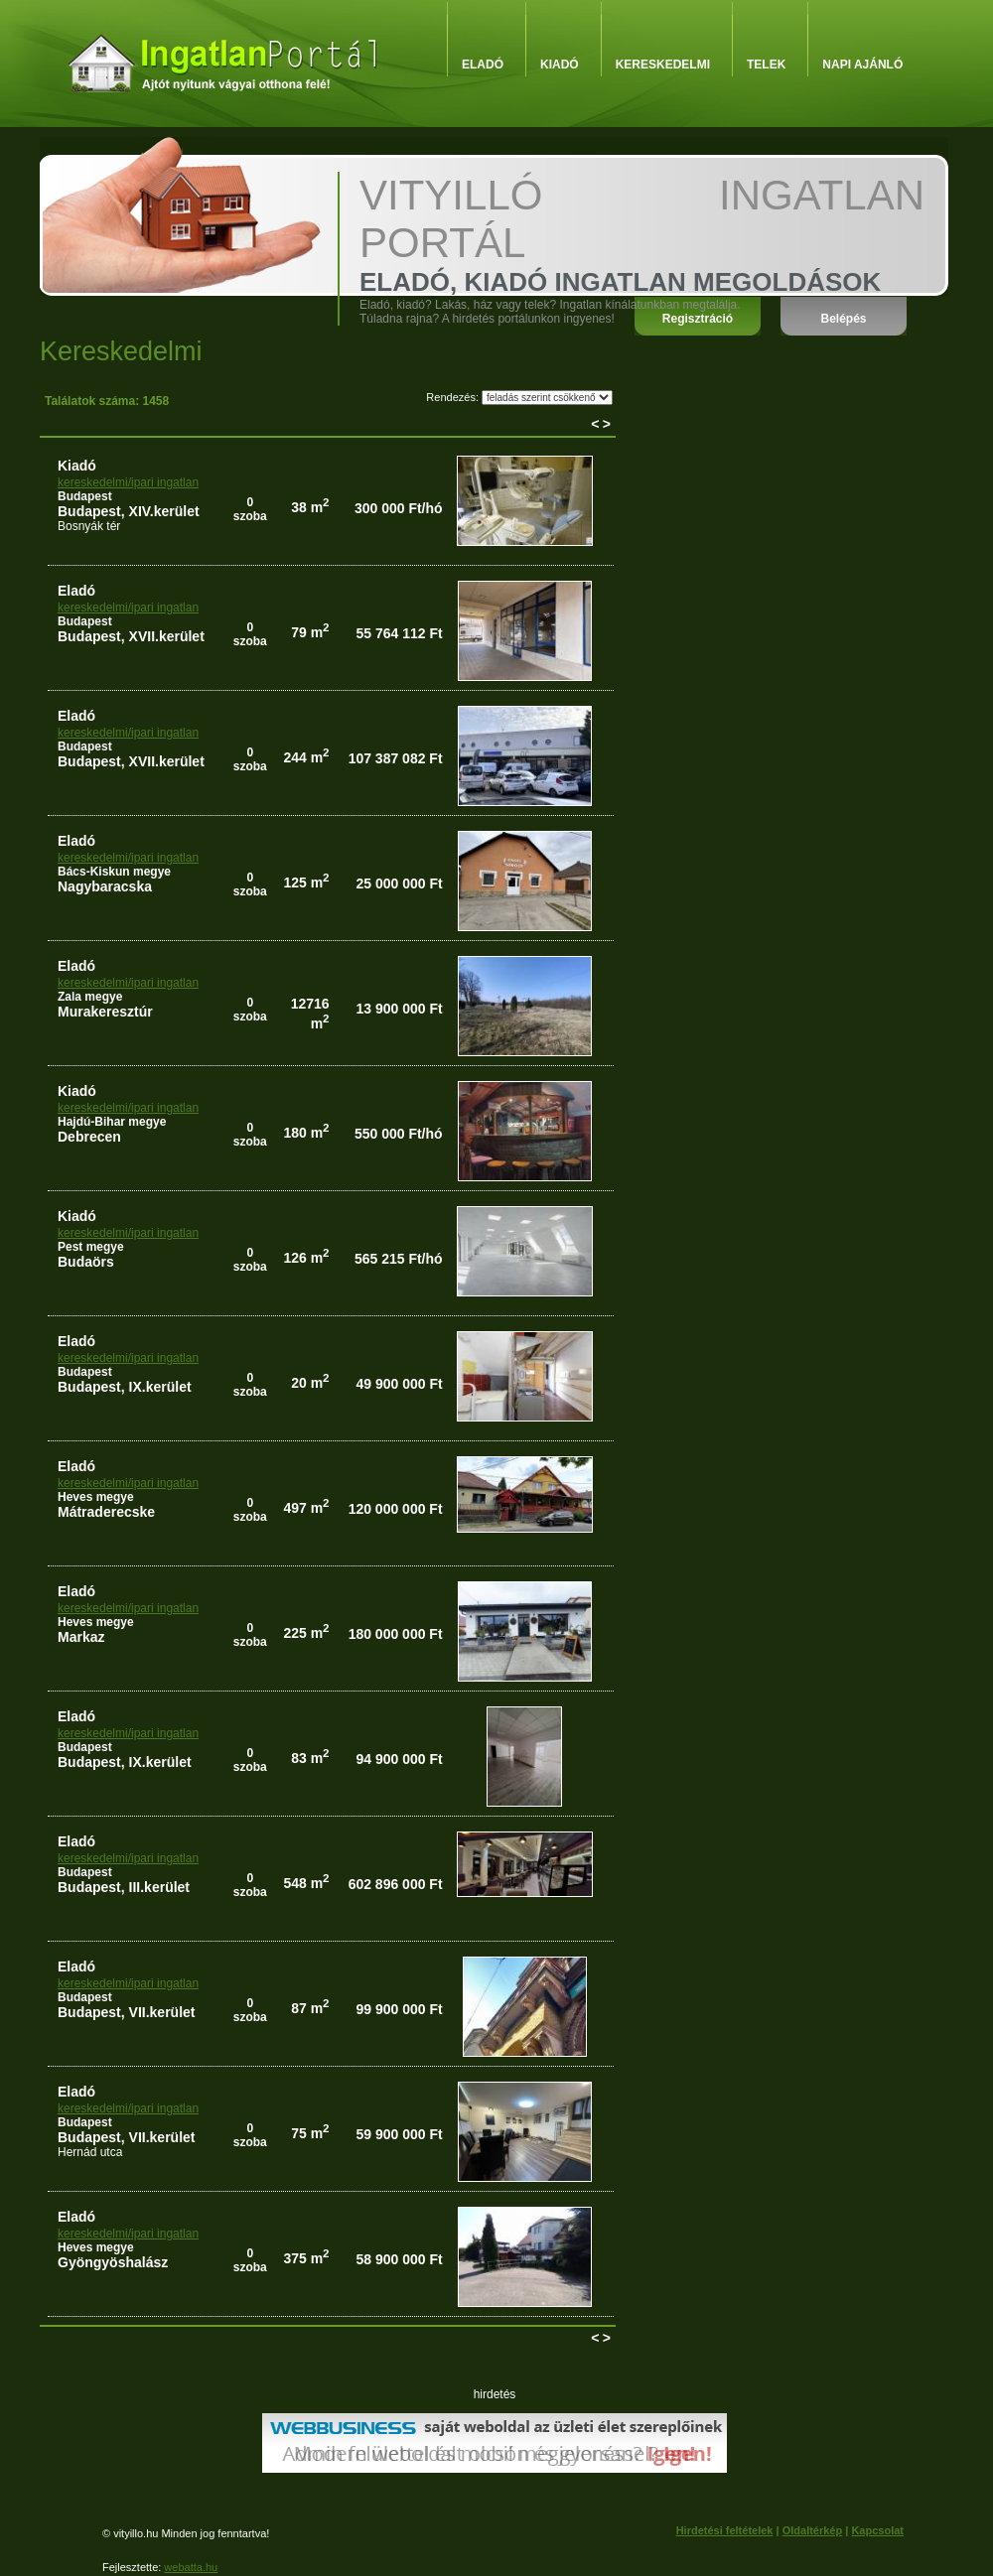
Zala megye (90, 997)
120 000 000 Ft (396, 1509)
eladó (76, 591)
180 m (306, 1133)
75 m (310, 2133)
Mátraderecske (106, 1512)
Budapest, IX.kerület (125, 1387)
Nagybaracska (105, 886)
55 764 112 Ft (398, 633)
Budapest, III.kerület (124, 1887)
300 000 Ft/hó (399, 508)
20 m (310, 1383)
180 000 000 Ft (396, 1634)
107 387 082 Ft (396, 758)
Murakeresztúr (105, 1011)
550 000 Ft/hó (399, 1134)
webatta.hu (190, 2567)
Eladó (482, 64)
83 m (310, 1758)
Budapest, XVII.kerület (131, 636)
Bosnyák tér (89, 526)
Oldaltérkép (812, 2530)
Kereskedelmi (663, 64)
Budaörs (86, 1262)
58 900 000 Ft (398, 2259)
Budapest (85, 496)
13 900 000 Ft (398, 1009)
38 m (310, 507)
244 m (306, 757)
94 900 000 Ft (398, 1759)
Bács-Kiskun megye (114, 872)
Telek (766, 64)
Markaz (81, 1637)
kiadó (77, 466)
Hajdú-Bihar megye (112, 1122)
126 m (306, 1258)
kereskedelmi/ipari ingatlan (128, 482)
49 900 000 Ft (398, 1384)
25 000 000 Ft (398, 883)
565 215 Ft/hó (399, 1259)
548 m (306, 1883)
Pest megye (91, 1247)
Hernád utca (90, 2152)
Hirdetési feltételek (725, 2530)
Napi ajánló (862, 64)
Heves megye (96, 1497)
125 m (306, 882)
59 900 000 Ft (398, 2134)
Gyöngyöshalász (113, 2262)
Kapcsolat (877, 2530)
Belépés (843, 319)
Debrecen (89, 1137)
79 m (310, 632)
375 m (306, 2258)
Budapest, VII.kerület (126, 2012)
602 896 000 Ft (396, 1884)
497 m (306, 1508)
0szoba (250, 509)
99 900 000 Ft (398, 2009)
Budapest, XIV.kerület (129, 511)
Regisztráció (697, 319)
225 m (306, 1633)
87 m (310, 2008)
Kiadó (559, 64)
